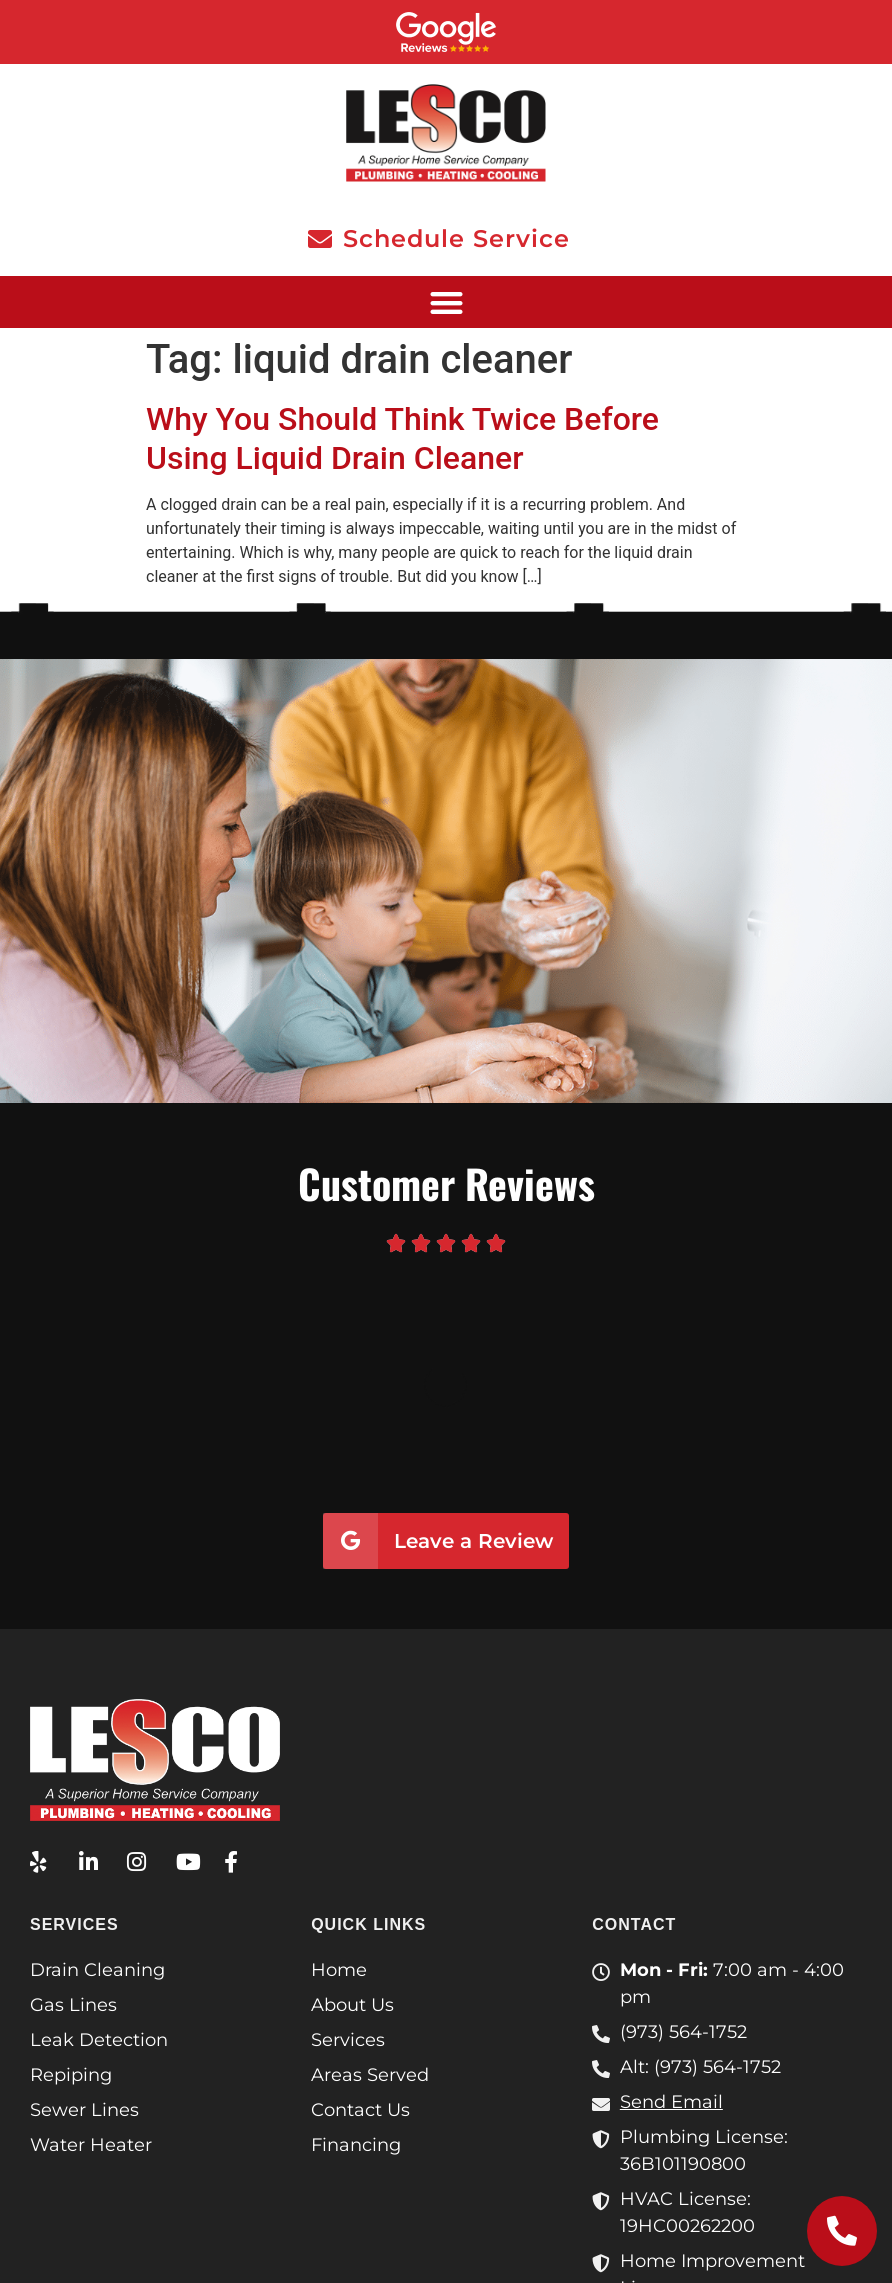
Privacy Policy (446, 2240)
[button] (446, 302)
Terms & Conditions (770, 2216)
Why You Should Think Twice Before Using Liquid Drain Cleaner (402, 438)
